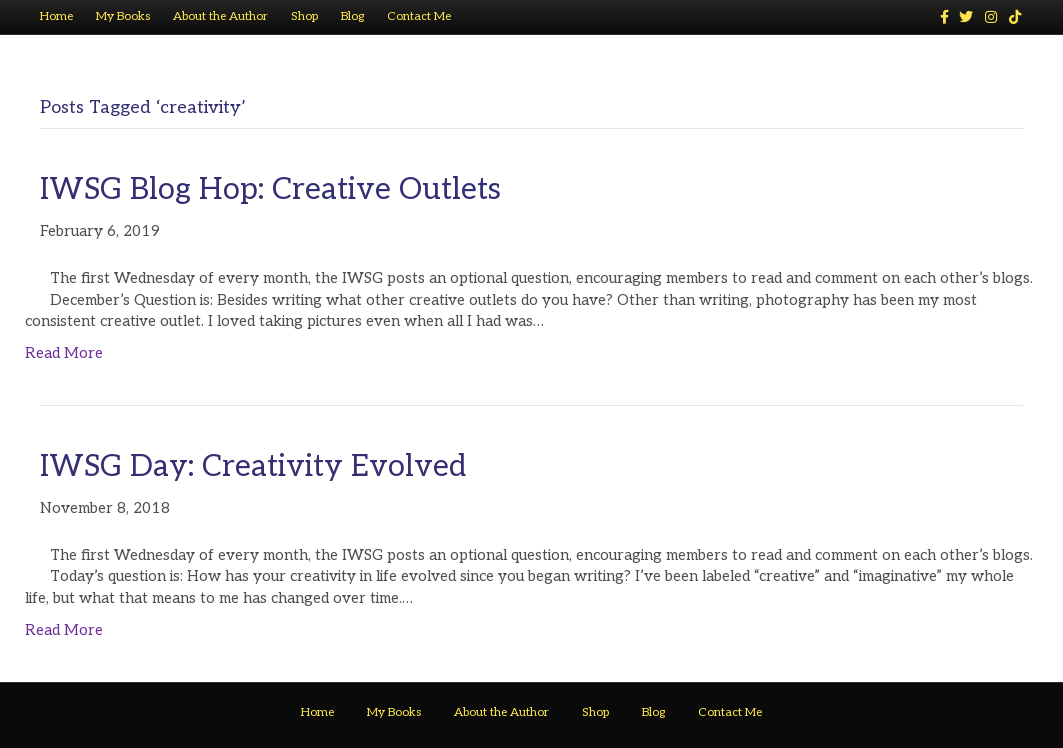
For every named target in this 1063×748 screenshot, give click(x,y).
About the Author (220, 16)
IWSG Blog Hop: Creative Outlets (270, 190)
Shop (304, 16)
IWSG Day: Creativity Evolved (253, 467)
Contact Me (419, 16)
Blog (352, 16)
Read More (64, 353)
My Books (123, 16)
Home (56, 16)
